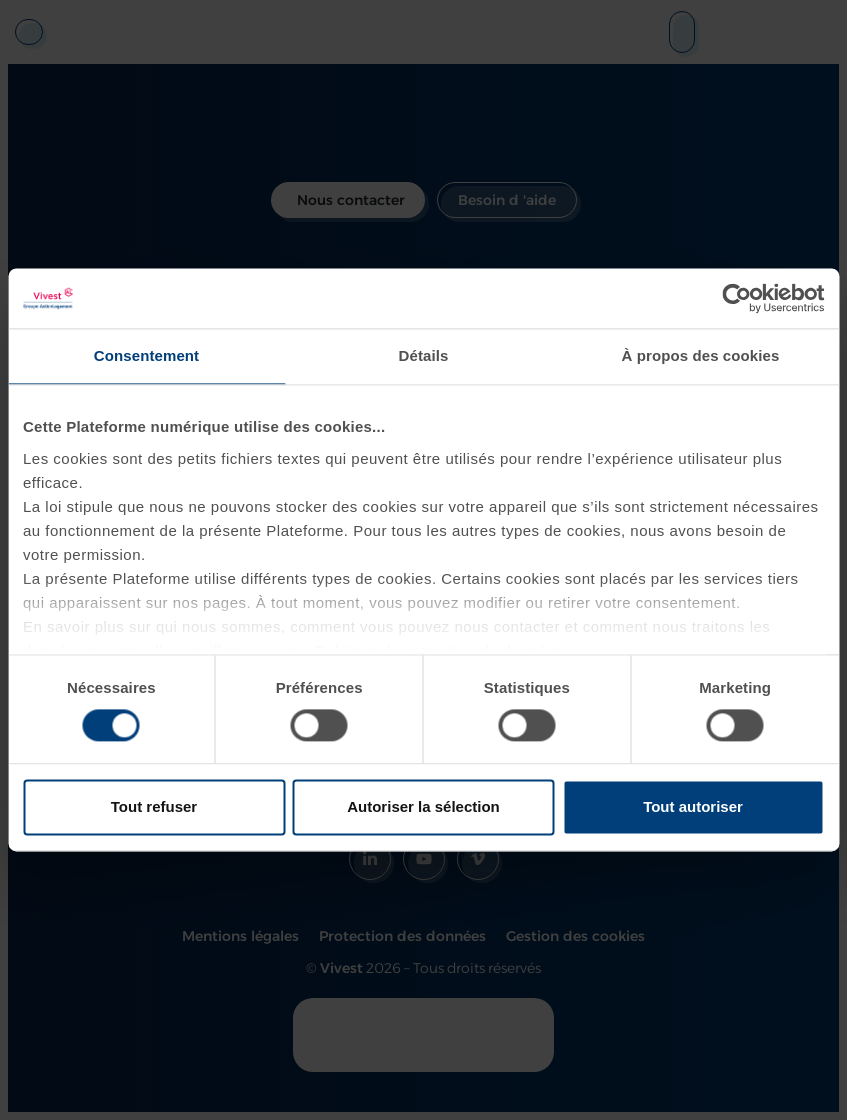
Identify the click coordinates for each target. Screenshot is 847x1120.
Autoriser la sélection (423, 807)
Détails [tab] (424, 355)
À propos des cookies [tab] (701, 355)
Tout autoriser (693, 807)
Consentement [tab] (146, 355)
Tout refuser (154, 807)
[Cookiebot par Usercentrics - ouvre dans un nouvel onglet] (736, 298)
